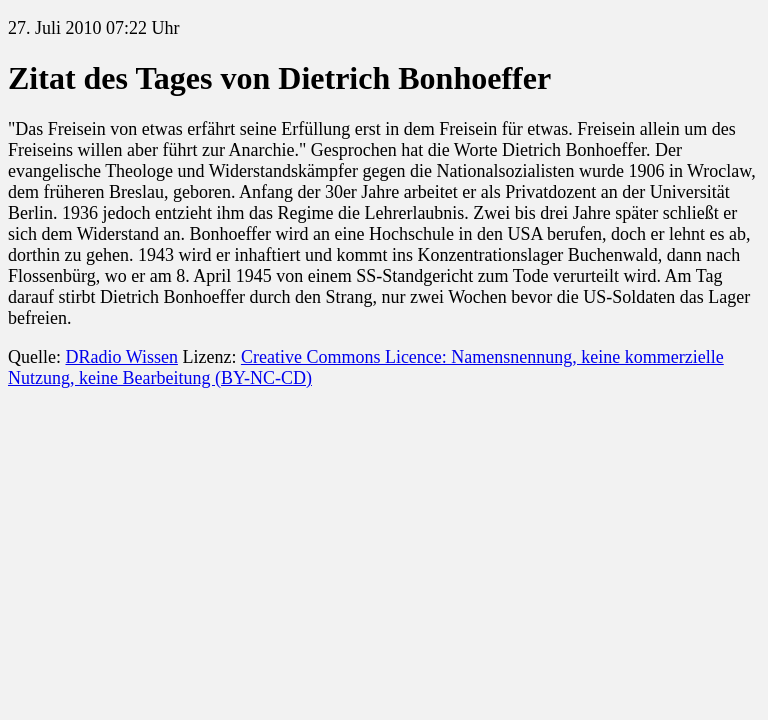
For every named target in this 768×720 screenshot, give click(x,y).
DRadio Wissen (121, 357)
